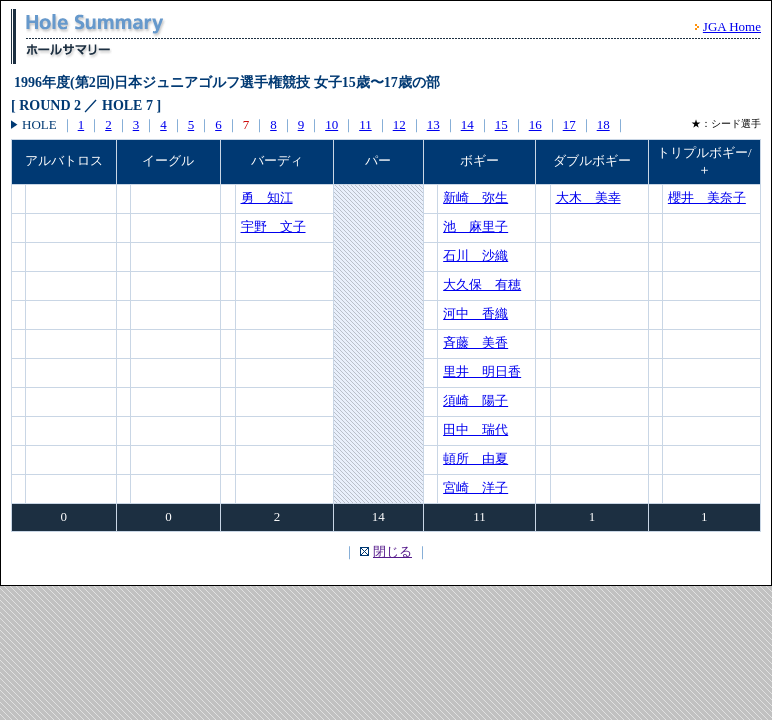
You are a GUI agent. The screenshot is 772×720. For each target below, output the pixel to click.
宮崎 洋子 (475, 487)
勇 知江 (267, 197)
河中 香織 (475, 313)
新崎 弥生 (475, 197)
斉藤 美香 (475, 342)
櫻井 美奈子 (707, 197)
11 (365, 124)
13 (433, 124)
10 (331, 124)
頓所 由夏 (475, 458)
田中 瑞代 (475, 429)
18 (603, 124)
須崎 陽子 (475, 400)
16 (535, 124)
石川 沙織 (475, 255)
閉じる (392, 551)
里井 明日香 (482, 371)
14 (467, 124)
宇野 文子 (273, 226)
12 (399, 124)
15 (501, 124)
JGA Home (732, 26)
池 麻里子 (475, 226)
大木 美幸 (588, 197)
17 (569, 124)
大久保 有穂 (482, 284)
